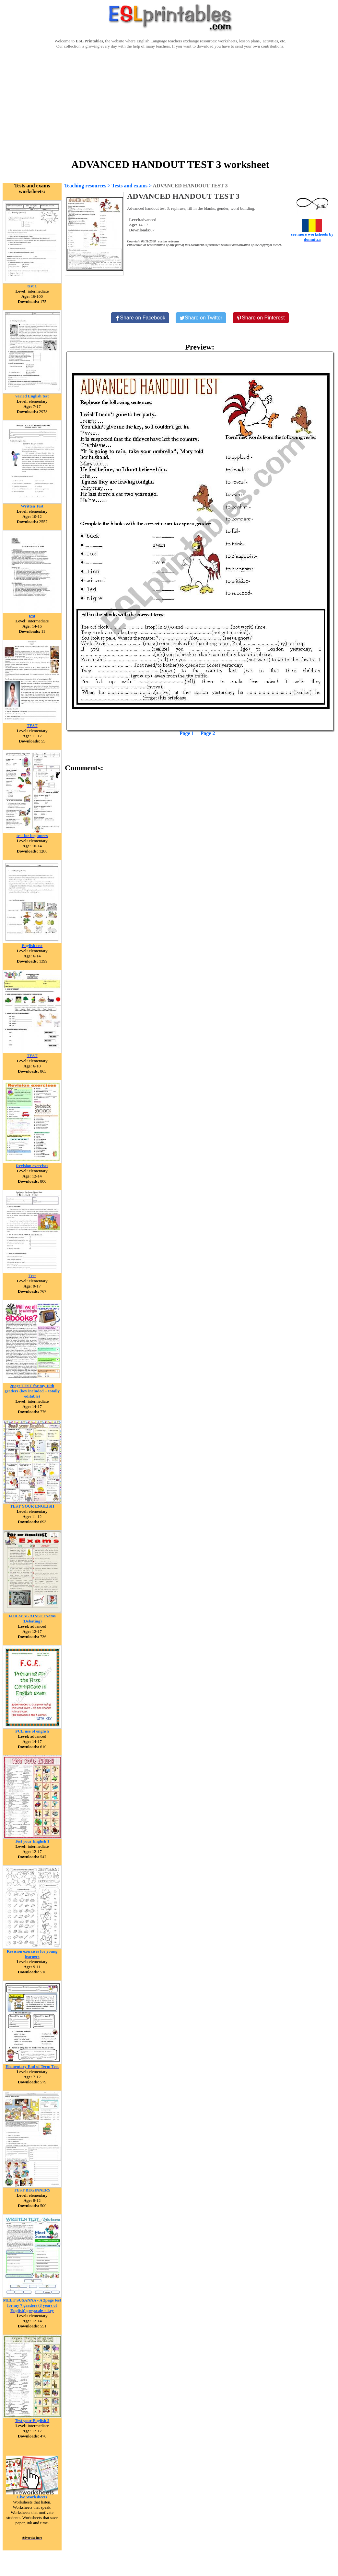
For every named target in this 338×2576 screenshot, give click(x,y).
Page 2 (208, 733)
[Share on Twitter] (201, 317)
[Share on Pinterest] (261, 317)
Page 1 (187, 733)
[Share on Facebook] (140, 317)
